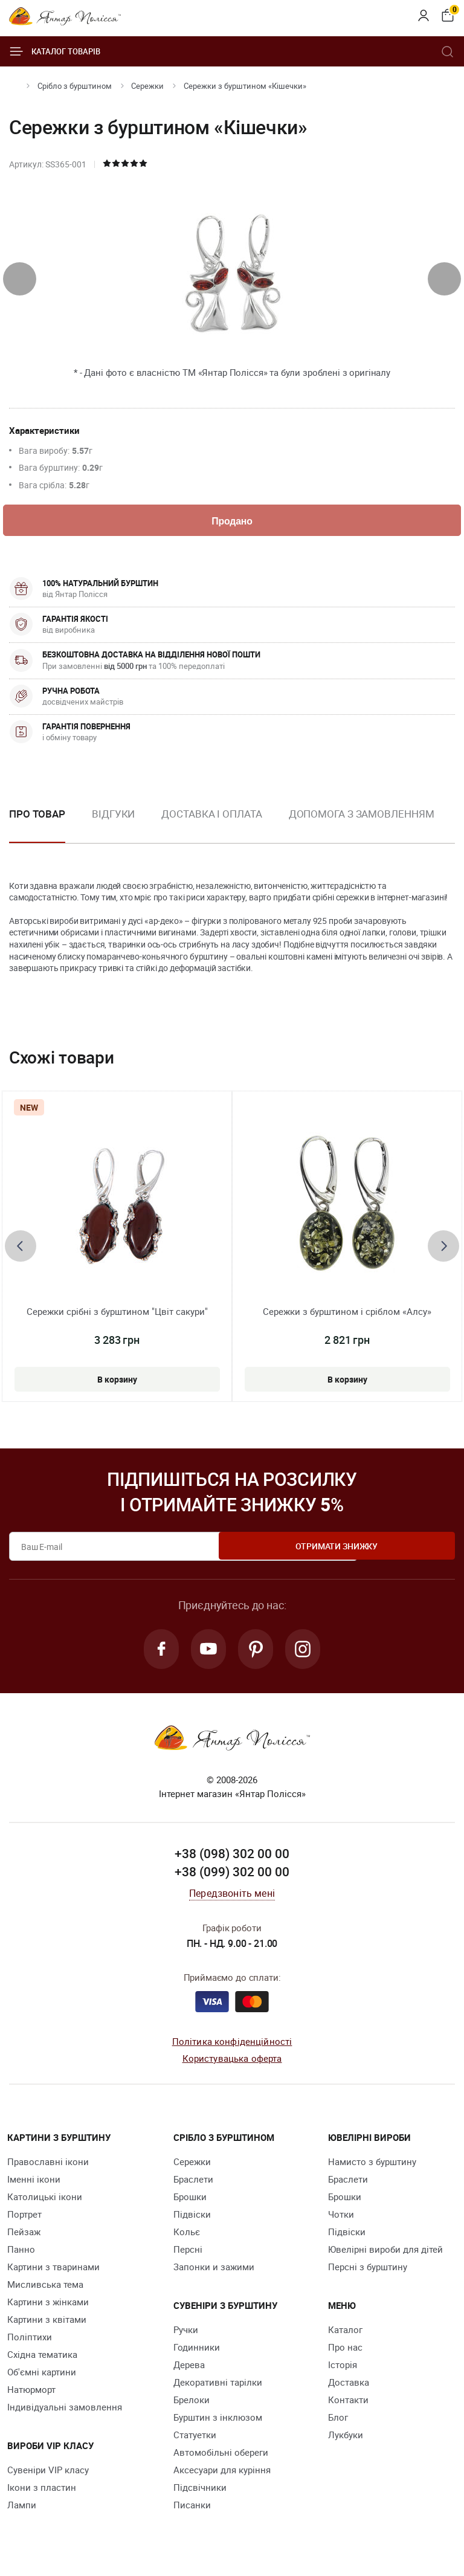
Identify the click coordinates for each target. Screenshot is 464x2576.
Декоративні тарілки (217, 2388)
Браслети (193, 2185)
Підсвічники (200, 2493)
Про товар (37, 816)
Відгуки (113, 816)
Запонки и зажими (213, 2273)
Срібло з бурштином (74, 86)
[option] (113, 826)
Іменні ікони (33, 2185)
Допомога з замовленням (361, 816)
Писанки (192, 2511)
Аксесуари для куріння (222, 2476)
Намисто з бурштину (372, 2167)
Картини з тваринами (53, 2273)
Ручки (185, 2335)
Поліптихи (29, 2343)
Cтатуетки (194, 2441)
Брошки (190, 2203)
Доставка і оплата (211, 816)
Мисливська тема (45, 2290)
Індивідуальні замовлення (64, 2413)
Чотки (341, 2220)
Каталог (345, 2335)
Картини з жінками (48, 2308)
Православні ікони (48, 2167)
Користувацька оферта (232, 2064)
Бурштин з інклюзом (217, 2423)
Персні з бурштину (367, 2273)
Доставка (348, 2388)
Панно (21, 2255)
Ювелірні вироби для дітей (385, 2255)
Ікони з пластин (41, 2493)
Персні (187, 2255)
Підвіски (192, 2220)
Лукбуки (345, 2441)
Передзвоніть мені (232, 1899)
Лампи (21, 2511)
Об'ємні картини (41, 2378)
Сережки (147, 86)
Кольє (186, 2238)
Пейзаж (23, 2238)
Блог (338, 2423)
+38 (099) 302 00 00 (232, 1876)
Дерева (189, 2371)
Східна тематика (42, 2360)
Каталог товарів (54, 51)
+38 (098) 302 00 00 (232, 1859)
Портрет (24, 2220)
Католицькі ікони (44, 2203)
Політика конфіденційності (232, 2047)
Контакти (348, 2406)
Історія (342, 2371)
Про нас (345, 2353)
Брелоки (191, 2406)
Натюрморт (31, 2395)
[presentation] (19, 278)
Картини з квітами (46, 2325)
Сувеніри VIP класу (48, 2476)
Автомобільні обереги (220, 2458)
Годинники (196, 2353)
